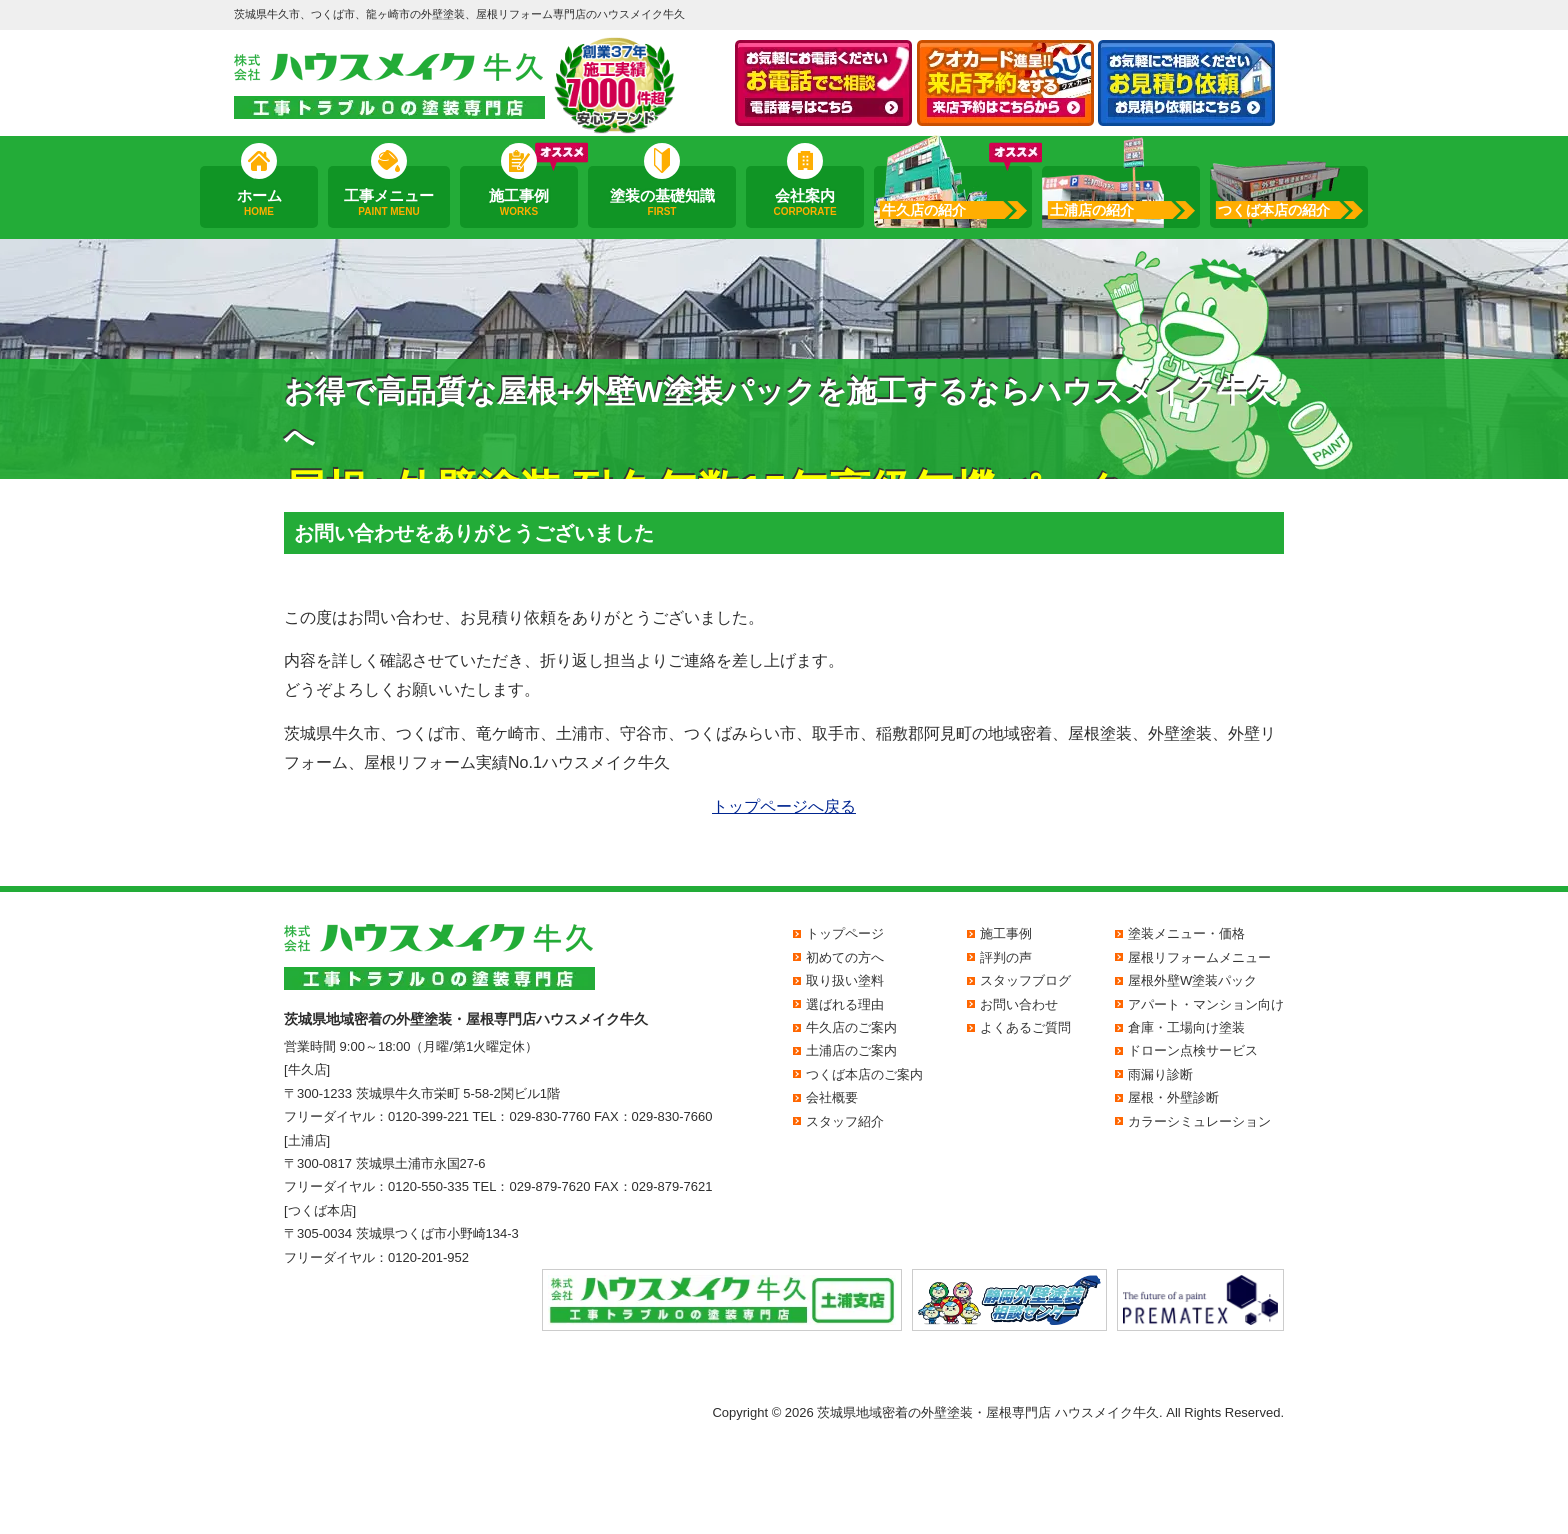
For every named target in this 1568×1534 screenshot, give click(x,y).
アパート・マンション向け (1206, 1004)
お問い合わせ (1019, 1004)
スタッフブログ (1025, 980)
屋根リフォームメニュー (1199, 957)
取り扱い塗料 (845, 980)
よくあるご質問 (1025, 1027)
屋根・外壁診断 (1173, 1097)
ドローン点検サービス (1193, 1050)
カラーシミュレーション (1199, 1121)
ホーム (259, 203)
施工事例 (519, 203)
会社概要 (832, 1097)
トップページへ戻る (784, 806)
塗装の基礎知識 (662, 203)
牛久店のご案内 (851, 1027)
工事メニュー (389, 203)
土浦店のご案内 (851, 1050)
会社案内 (805, 203)
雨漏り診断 (1160, 1074)
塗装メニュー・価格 (1186, 933)
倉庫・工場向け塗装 (1186, 1027)
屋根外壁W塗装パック (1192, 980)
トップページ (845, 933)
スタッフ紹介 (845, 1121)
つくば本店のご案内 (864, 1074)
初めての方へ (845, 957)
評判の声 (1006, 957)
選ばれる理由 (845, 1004)
